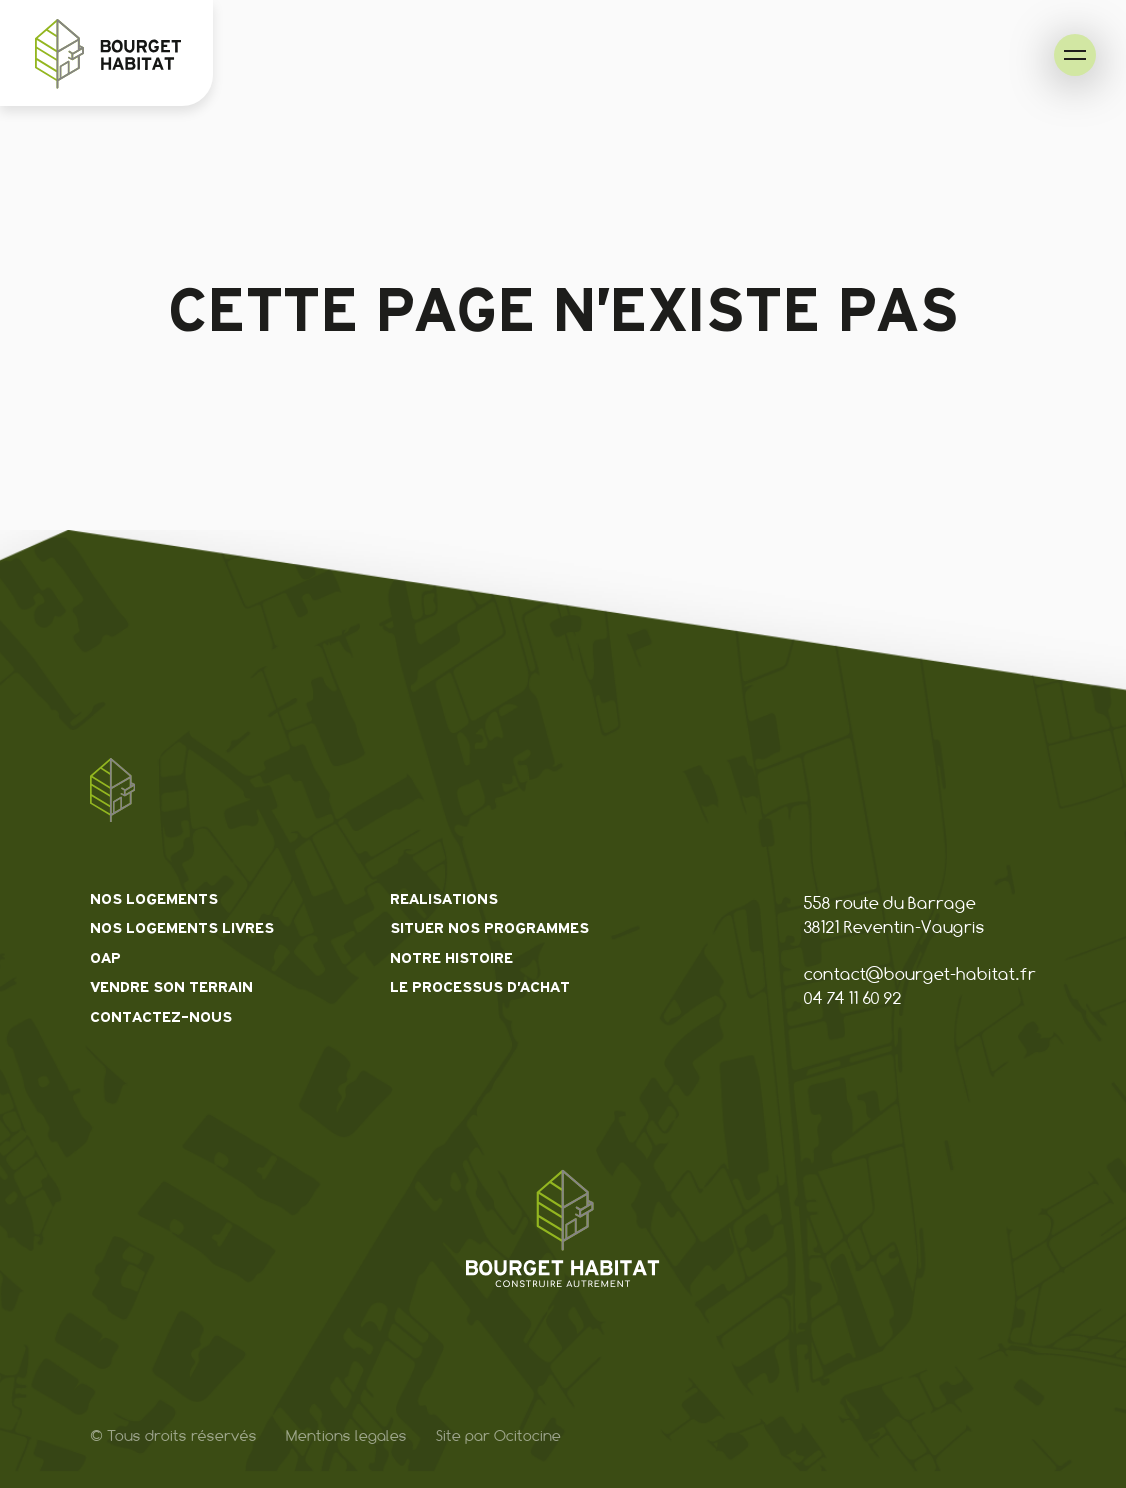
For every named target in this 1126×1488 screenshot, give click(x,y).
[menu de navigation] (1075, 55)
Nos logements (154, 899)
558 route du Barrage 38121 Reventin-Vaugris (894, 915)
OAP (105, 958)
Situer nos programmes (489, 928)
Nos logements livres (182, 928)
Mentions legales (346, 1435)
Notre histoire (451, 958)
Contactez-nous (161, 1017)
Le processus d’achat (480, 987)
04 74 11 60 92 (853, 998)
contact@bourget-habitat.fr (920, 974)
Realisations (444, 899)
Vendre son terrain (171, 987)
